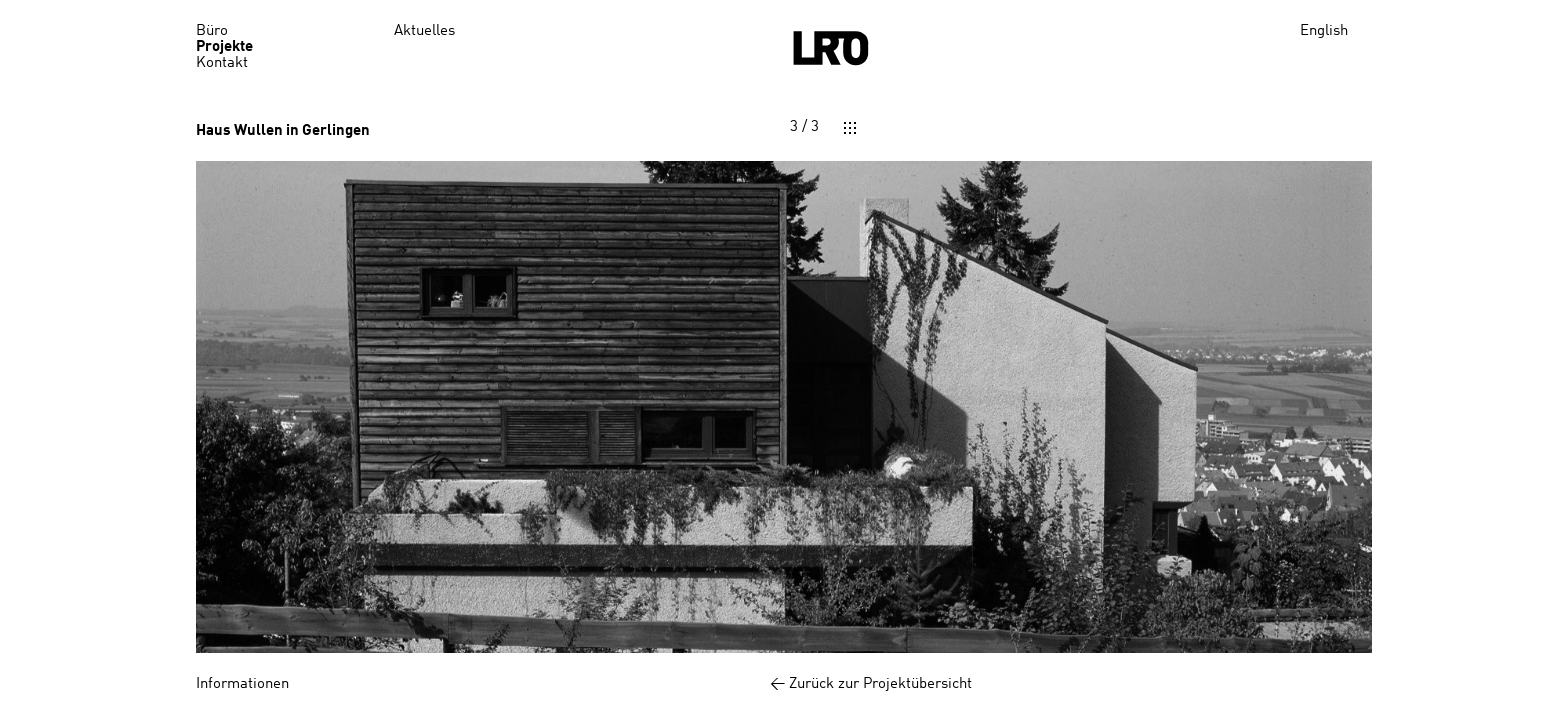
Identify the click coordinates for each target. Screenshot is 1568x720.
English (1324, 31)
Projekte (224, 47)
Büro (212, 31)
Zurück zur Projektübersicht (881, 684)
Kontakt (222, 63)
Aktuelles (424, 31)
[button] (490, 407)
